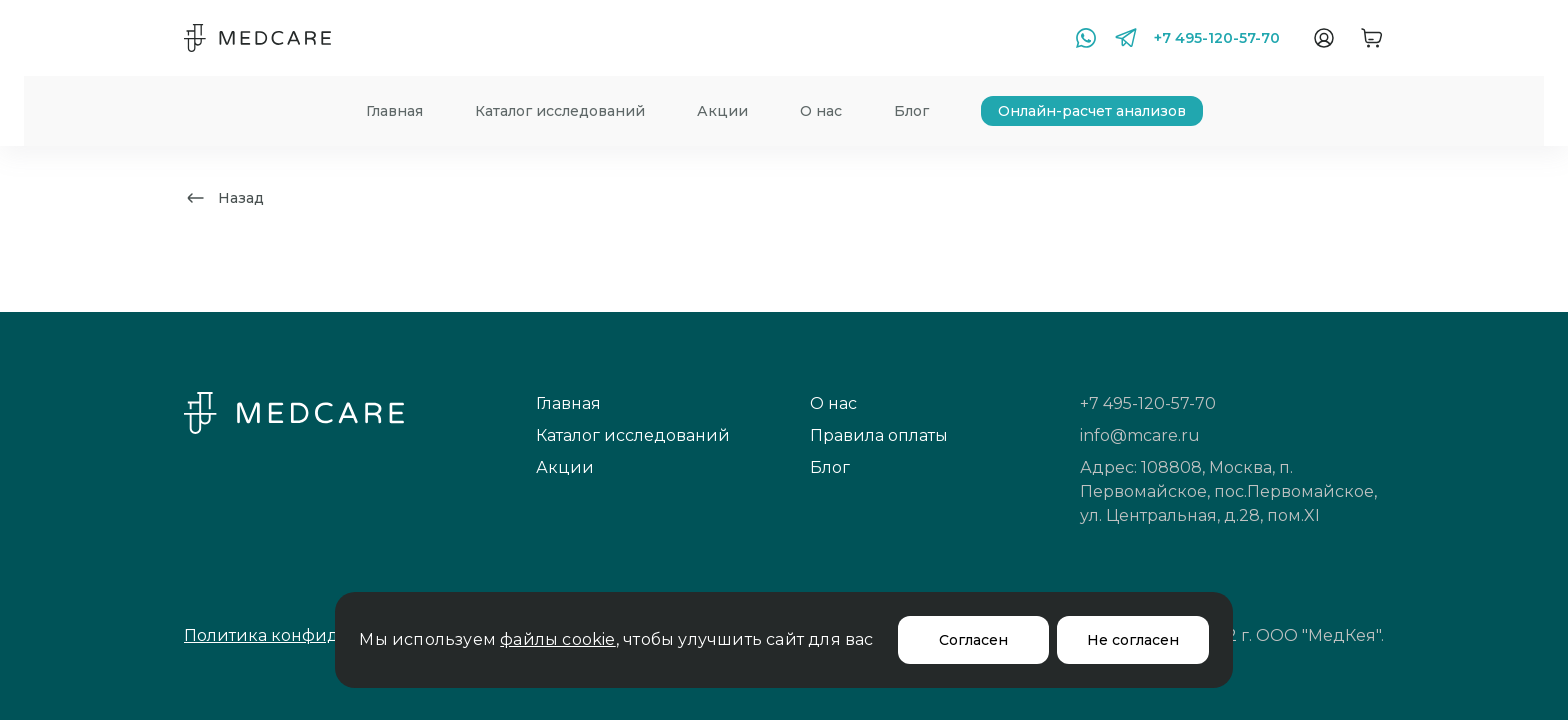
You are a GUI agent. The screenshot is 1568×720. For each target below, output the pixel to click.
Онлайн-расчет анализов (1092, 111)
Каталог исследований (560, 111)
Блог (911, 111)
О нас (821, 111)
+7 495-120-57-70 (1217, 38)
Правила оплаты (879, 435)
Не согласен (1133, 640)
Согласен (973, 640)
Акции (722, 111)
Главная (394, 111)
